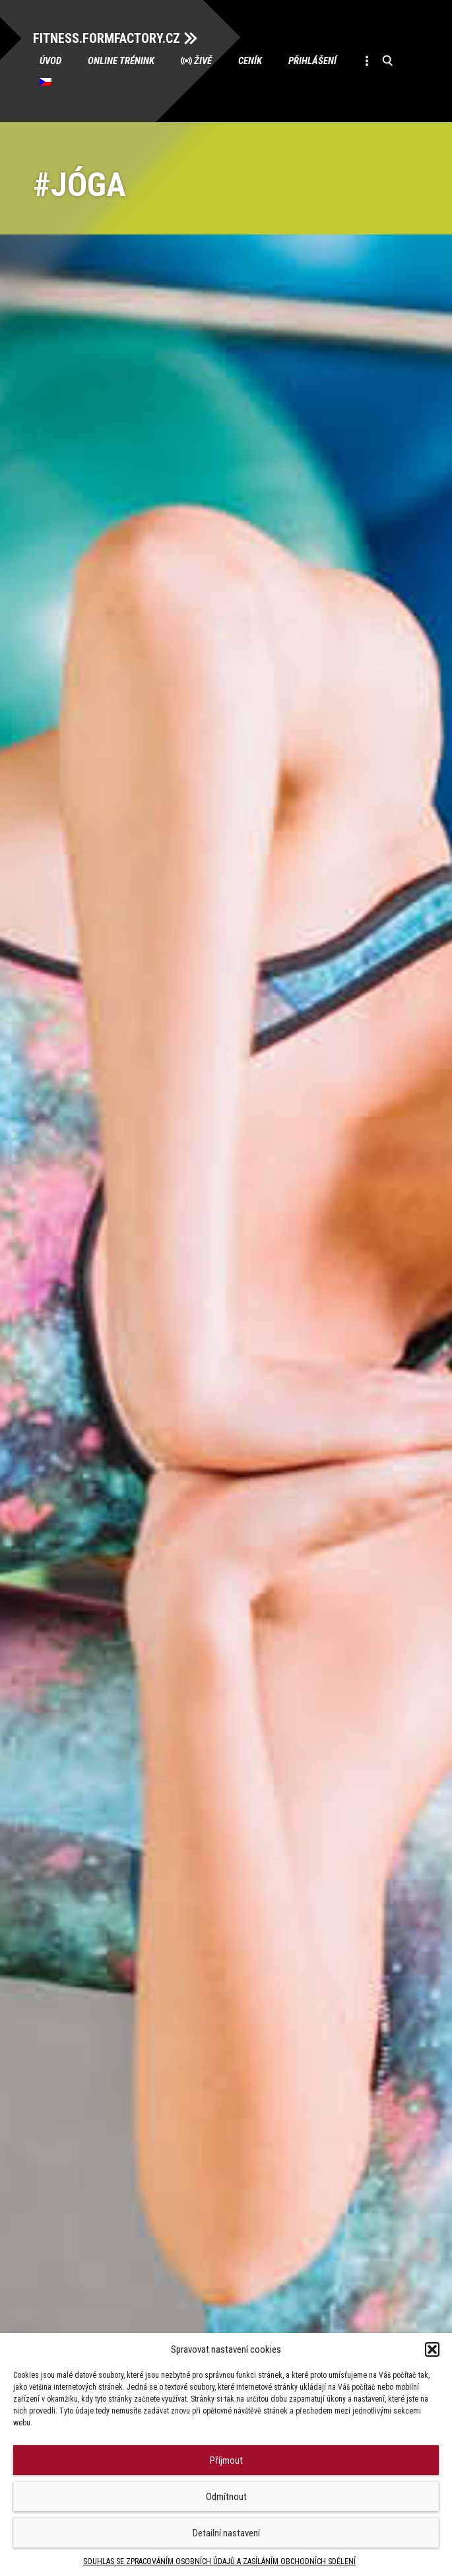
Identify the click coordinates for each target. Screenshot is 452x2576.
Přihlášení (312, 61)
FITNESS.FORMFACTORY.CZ (106, 38)
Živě (203, 61)
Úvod (50, 61)
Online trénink (121, 61)
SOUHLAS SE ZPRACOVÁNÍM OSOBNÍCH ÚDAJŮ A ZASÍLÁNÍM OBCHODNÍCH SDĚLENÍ (219, 2561)
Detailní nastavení (226, 2533)
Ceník (250, 61)
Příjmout (226, 2460)
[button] (432, 2349)
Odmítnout (226, 2497)
